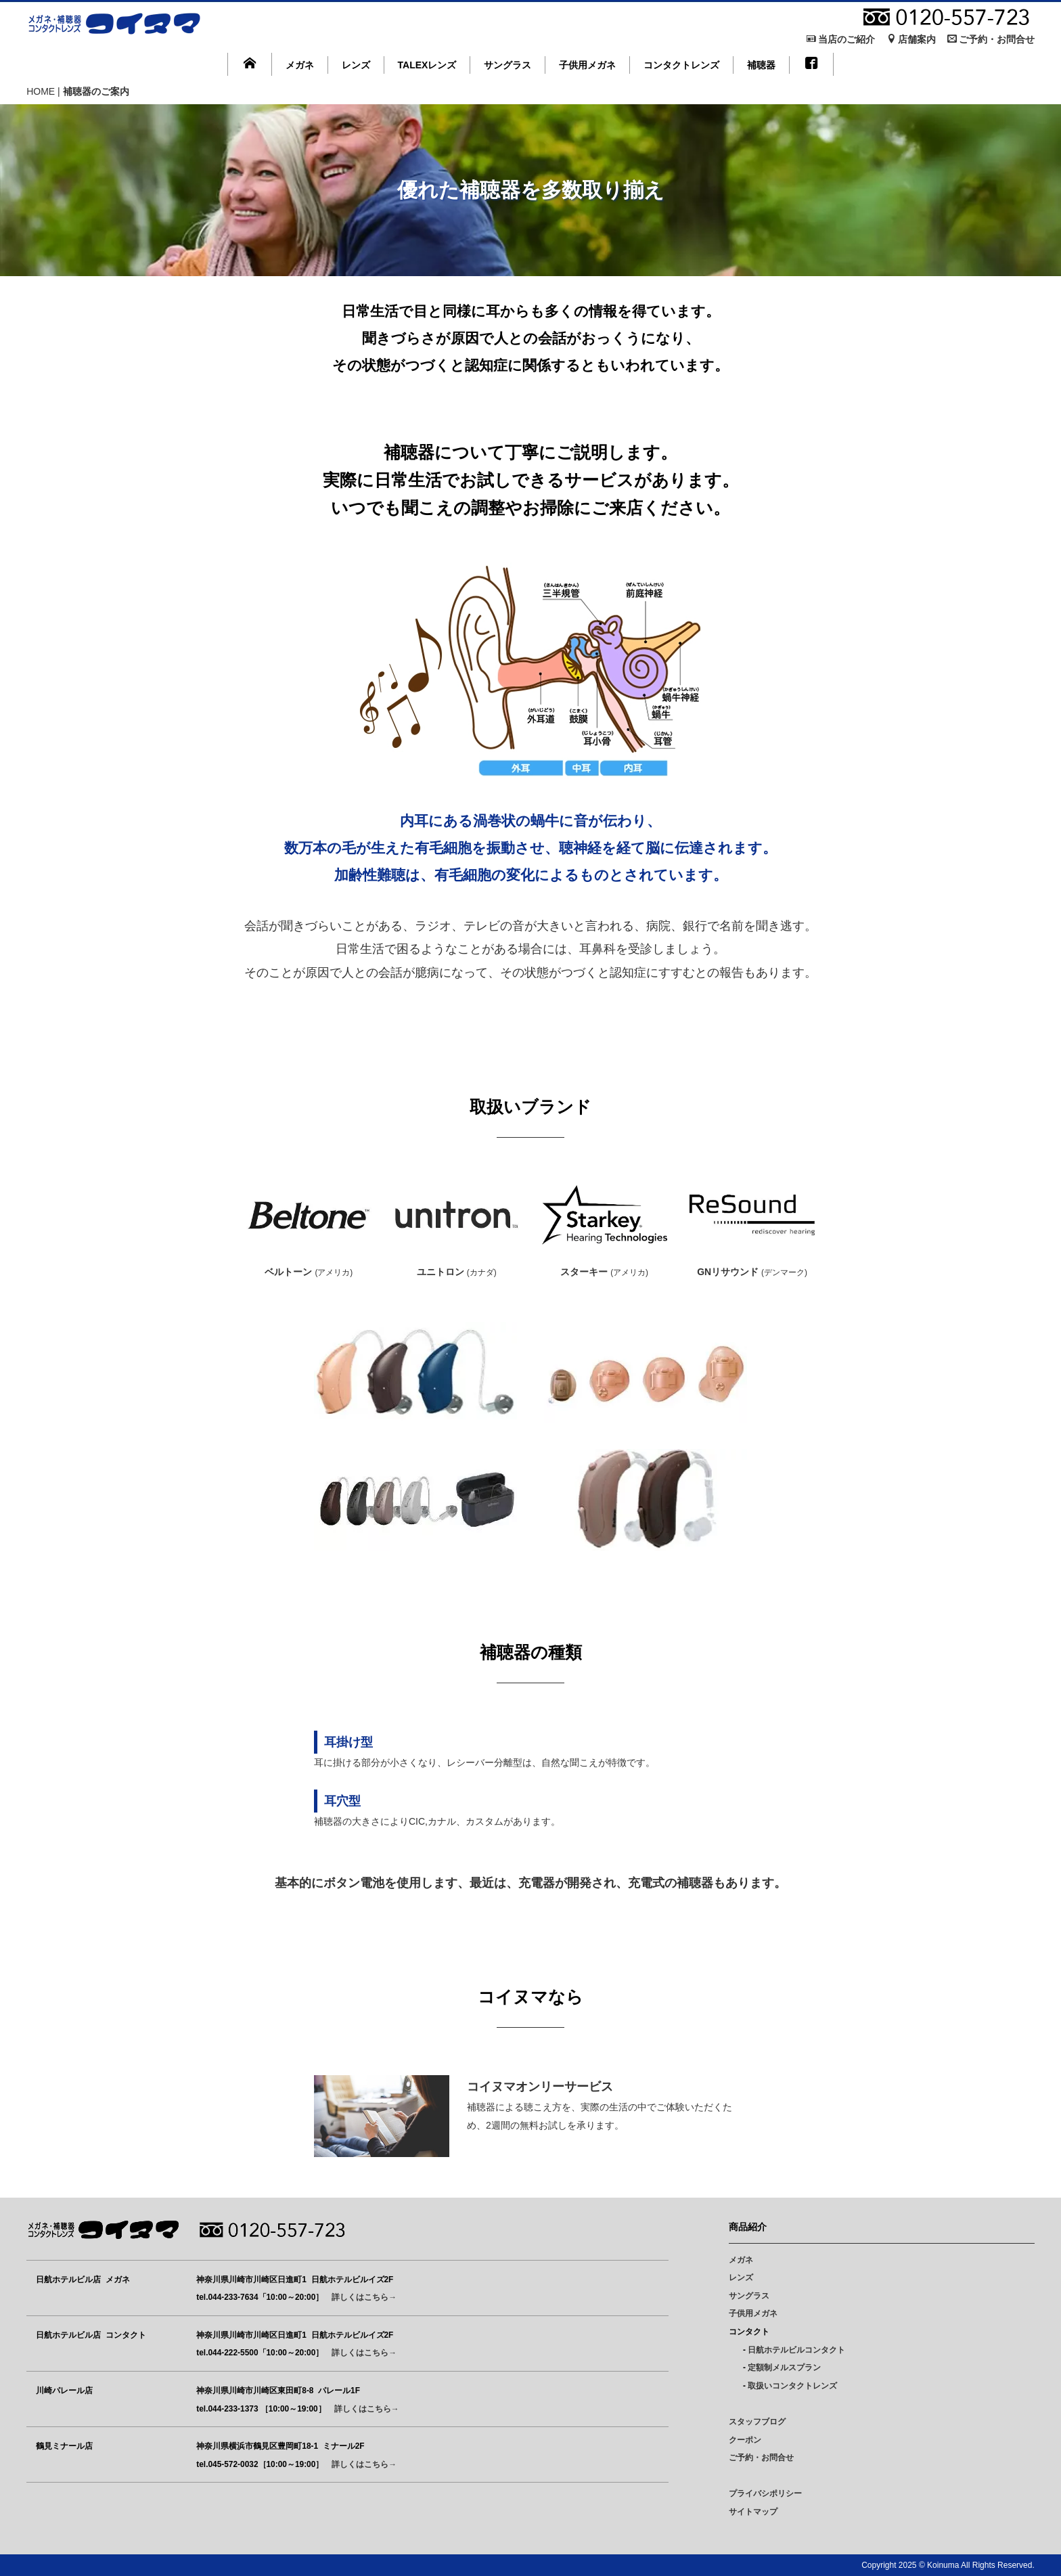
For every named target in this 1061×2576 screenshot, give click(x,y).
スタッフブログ (757, 2421)
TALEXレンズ (427, 65)
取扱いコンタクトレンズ (792, 2386)
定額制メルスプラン (784, 2367)
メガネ (300, 65)
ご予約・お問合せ (991, 39)
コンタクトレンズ (681, 65)
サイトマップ (753, 2511)
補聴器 (761, 65)
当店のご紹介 (841, 39)
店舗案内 (911, 39)
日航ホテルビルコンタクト (796, 2350)
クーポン (745, 2440)
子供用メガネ (587, 65)
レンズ (356, 65)
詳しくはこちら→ (364, 2297)
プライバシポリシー (765, 2493)
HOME (40, 91)
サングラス (507, 65)
